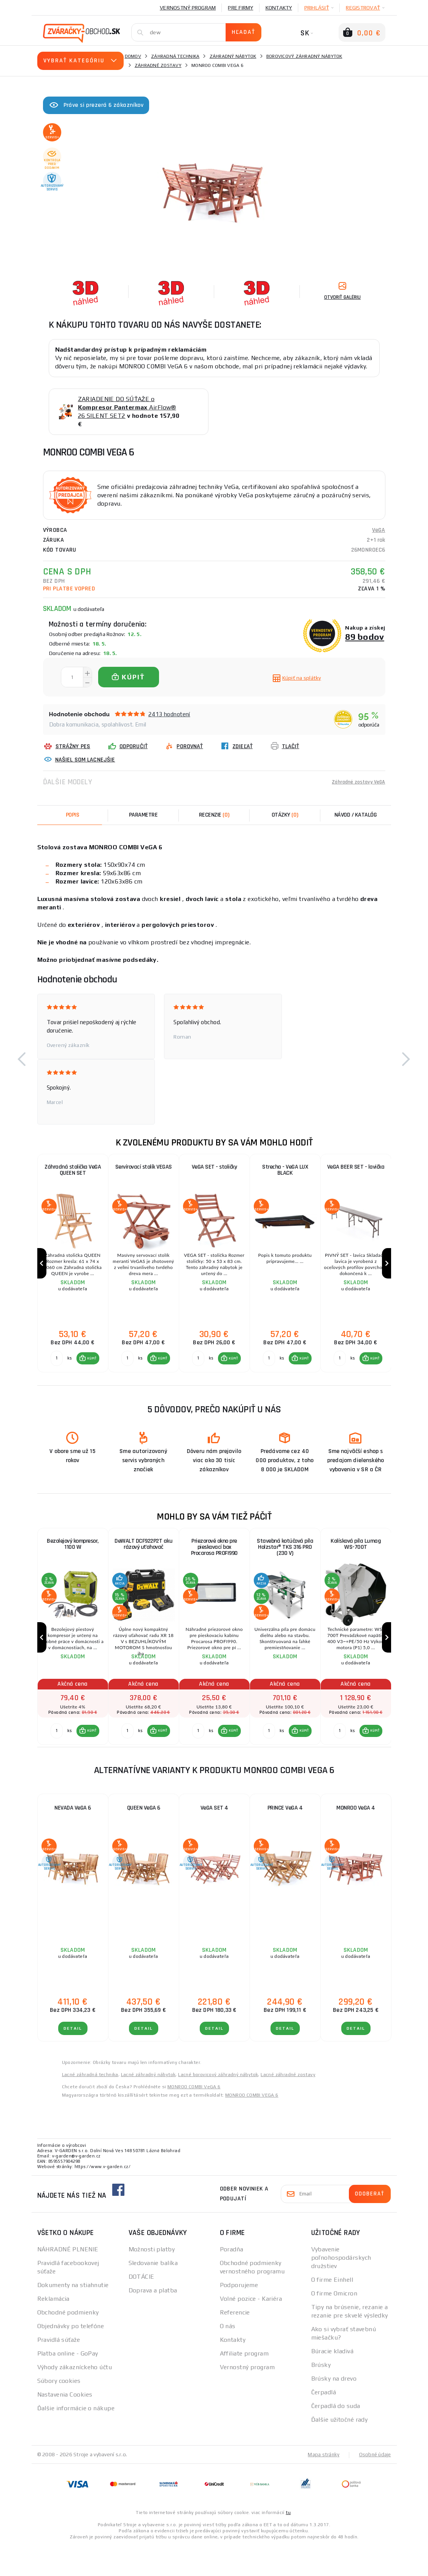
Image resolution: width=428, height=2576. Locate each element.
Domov (133, 56)
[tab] (214, 815)
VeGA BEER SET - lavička (356, 1168)
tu (288, 2542)
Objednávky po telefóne (70, 2356)
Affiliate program (244, 2383)
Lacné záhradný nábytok (148, 2105)
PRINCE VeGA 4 (285, 1838)
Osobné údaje (374, 2485)
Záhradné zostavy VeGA (354, 782)
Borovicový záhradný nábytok (304, 56)
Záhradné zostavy (158, 65)
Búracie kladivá (332, 2381)
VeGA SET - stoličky (214, 1168)
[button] (22, 1059)
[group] (72, 1271)
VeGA (378, 530)
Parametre (143, 815)
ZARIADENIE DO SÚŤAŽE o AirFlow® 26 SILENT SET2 (127, 407)
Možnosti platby (152, 2279)
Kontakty (279, 8)
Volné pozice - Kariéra (251, 2329)
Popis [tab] (73, 815)
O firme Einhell (332, 2310)
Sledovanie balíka (153, 2293)
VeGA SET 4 (214, 1838)
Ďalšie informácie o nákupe (76, 2438)
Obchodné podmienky (68, 2342)
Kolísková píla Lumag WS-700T (356, 1561)
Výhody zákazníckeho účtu (74, 2397)
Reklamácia (53, 2329)
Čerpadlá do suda (335, 2436)
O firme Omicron (334, 2323)
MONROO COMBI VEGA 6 (251, 2125)
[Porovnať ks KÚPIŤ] (55, 1374)
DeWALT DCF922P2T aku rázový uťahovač (143, 1561)
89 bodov (364, 636)
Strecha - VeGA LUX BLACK (285, 1172)
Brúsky (321, 2395)
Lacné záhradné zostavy (288, 2105)
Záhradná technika (175, 56)
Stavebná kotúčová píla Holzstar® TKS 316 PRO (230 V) (285, 1565)
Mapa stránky (321, 2485)
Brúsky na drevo (334, 2409)
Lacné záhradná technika (90, 2105)
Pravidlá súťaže (58, 2370)
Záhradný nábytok (233, 56)
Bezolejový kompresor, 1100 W (73, 1561)
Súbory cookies (59, 2411)
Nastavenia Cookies (64, 2424)
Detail (73, 2059)
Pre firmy (240, 8)
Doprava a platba (153, 2320)
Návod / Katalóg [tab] (355, 815)
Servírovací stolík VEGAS (143, 1168)
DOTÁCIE (141, 2307)
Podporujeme (239, 2315)
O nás (227, 2356)
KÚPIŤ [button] (90, 1374)
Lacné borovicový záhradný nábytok (218, 2105)
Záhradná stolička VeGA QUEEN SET (73, 1172)
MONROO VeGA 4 (355, 1838)
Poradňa (231, 2279)
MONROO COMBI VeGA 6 (194, 2117)
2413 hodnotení (169, 714)
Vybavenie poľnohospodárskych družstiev (341, 2288)
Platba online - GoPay (67, 2383)
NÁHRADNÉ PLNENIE (68, 2279)
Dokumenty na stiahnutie (73, 2315)
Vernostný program (188, 8)
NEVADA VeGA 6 (72, 1838)
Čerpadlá (323, 2422)
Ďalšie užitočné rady (339, 2450)
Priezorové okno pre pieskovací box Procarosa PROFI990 (214, 1565)
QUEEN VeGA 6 (143, 1838)
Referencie (235, 2342)
